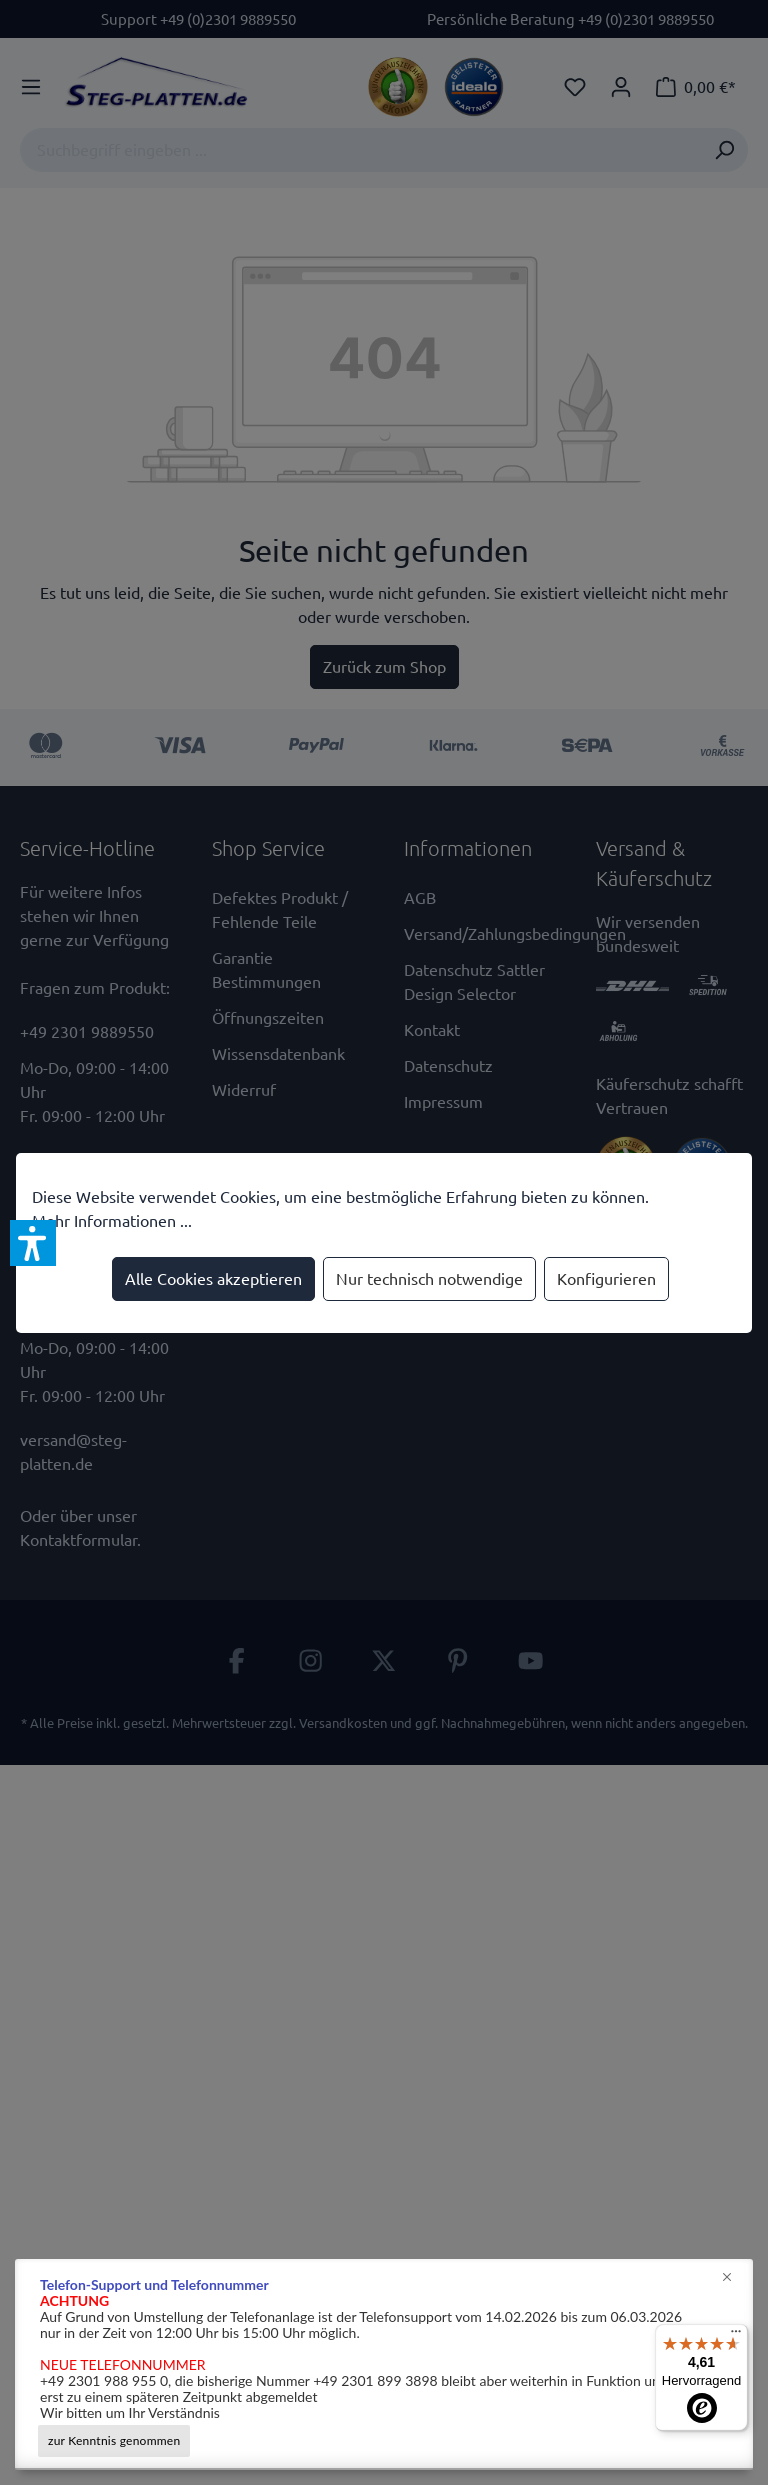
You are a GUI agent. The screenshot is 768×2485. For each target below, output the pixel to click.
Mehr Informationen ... (112, 1221)
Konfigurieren (606, 1279)
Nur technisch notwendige (429, 1279)
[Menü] (736, 2336)
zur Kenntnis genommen (114, 2440)
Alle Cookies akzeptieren (213, 1279)
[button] (33, 1243)
